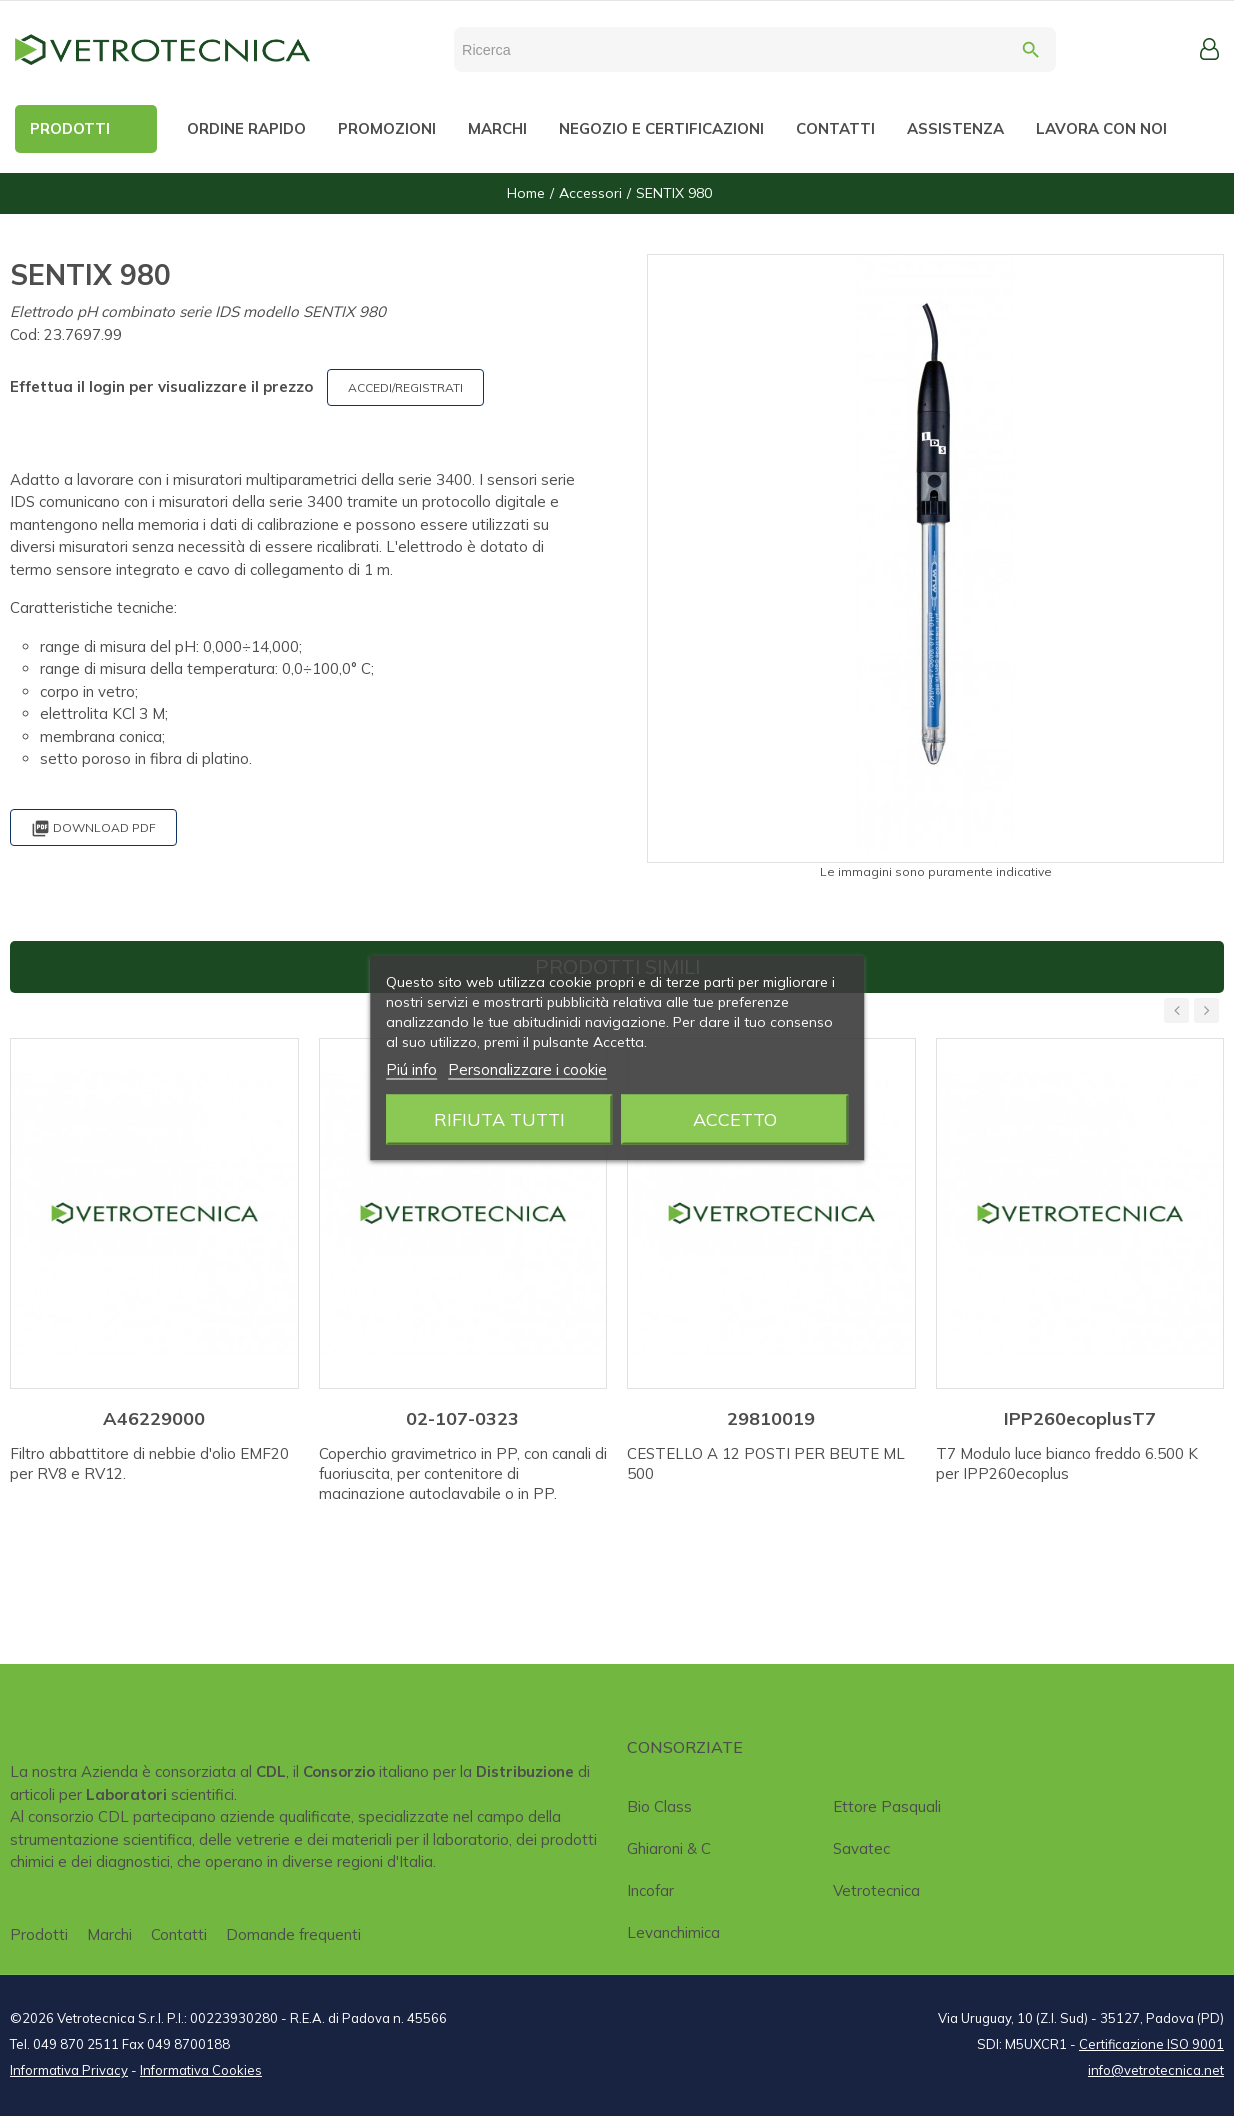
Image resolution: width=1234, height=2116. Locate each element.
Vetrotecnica (876, 1890)
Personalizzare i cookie (527, 1069)
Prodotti (39, 1934)
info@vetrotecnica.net (1156, 2070)
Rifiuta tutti (499, 1119)
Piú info (411, 1069)
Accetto (735, 1119)
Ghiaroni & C (669, 1848)
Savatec (861, 1848)
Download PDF (93, 828)
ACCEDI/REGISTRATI (405, 387)
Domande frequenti (293, 1934)
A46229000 (154, 1418)
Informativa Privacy (69, 2070)
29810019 (771, 1418)
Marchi (109, 1934)
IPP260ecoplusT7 (1080, 1418)
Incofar (650, 1890)
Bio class (659, 1806)
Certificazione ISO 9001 (1151, 2044)
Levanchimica (673, 1932)
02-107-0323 (462, 1418)
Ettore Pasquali (887, 1806)
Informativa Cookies (201, 2070)
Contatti (179, 1934)
